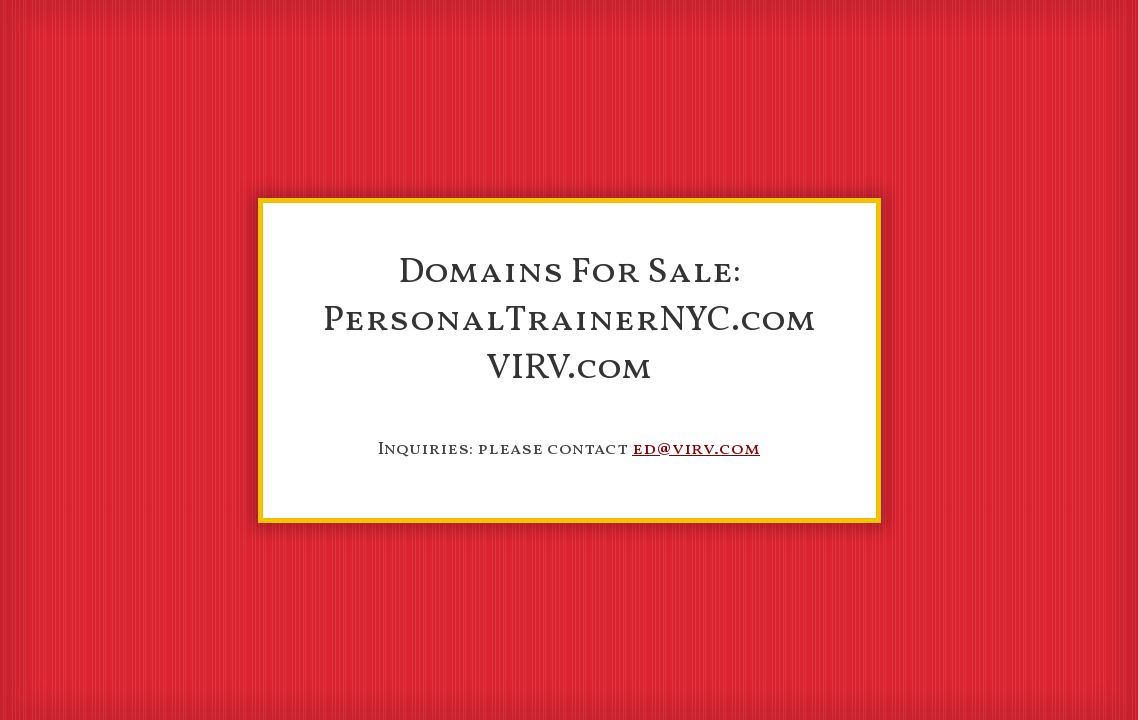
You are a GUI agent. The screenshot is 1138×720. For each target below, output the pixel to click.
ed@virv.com (696, 449)
